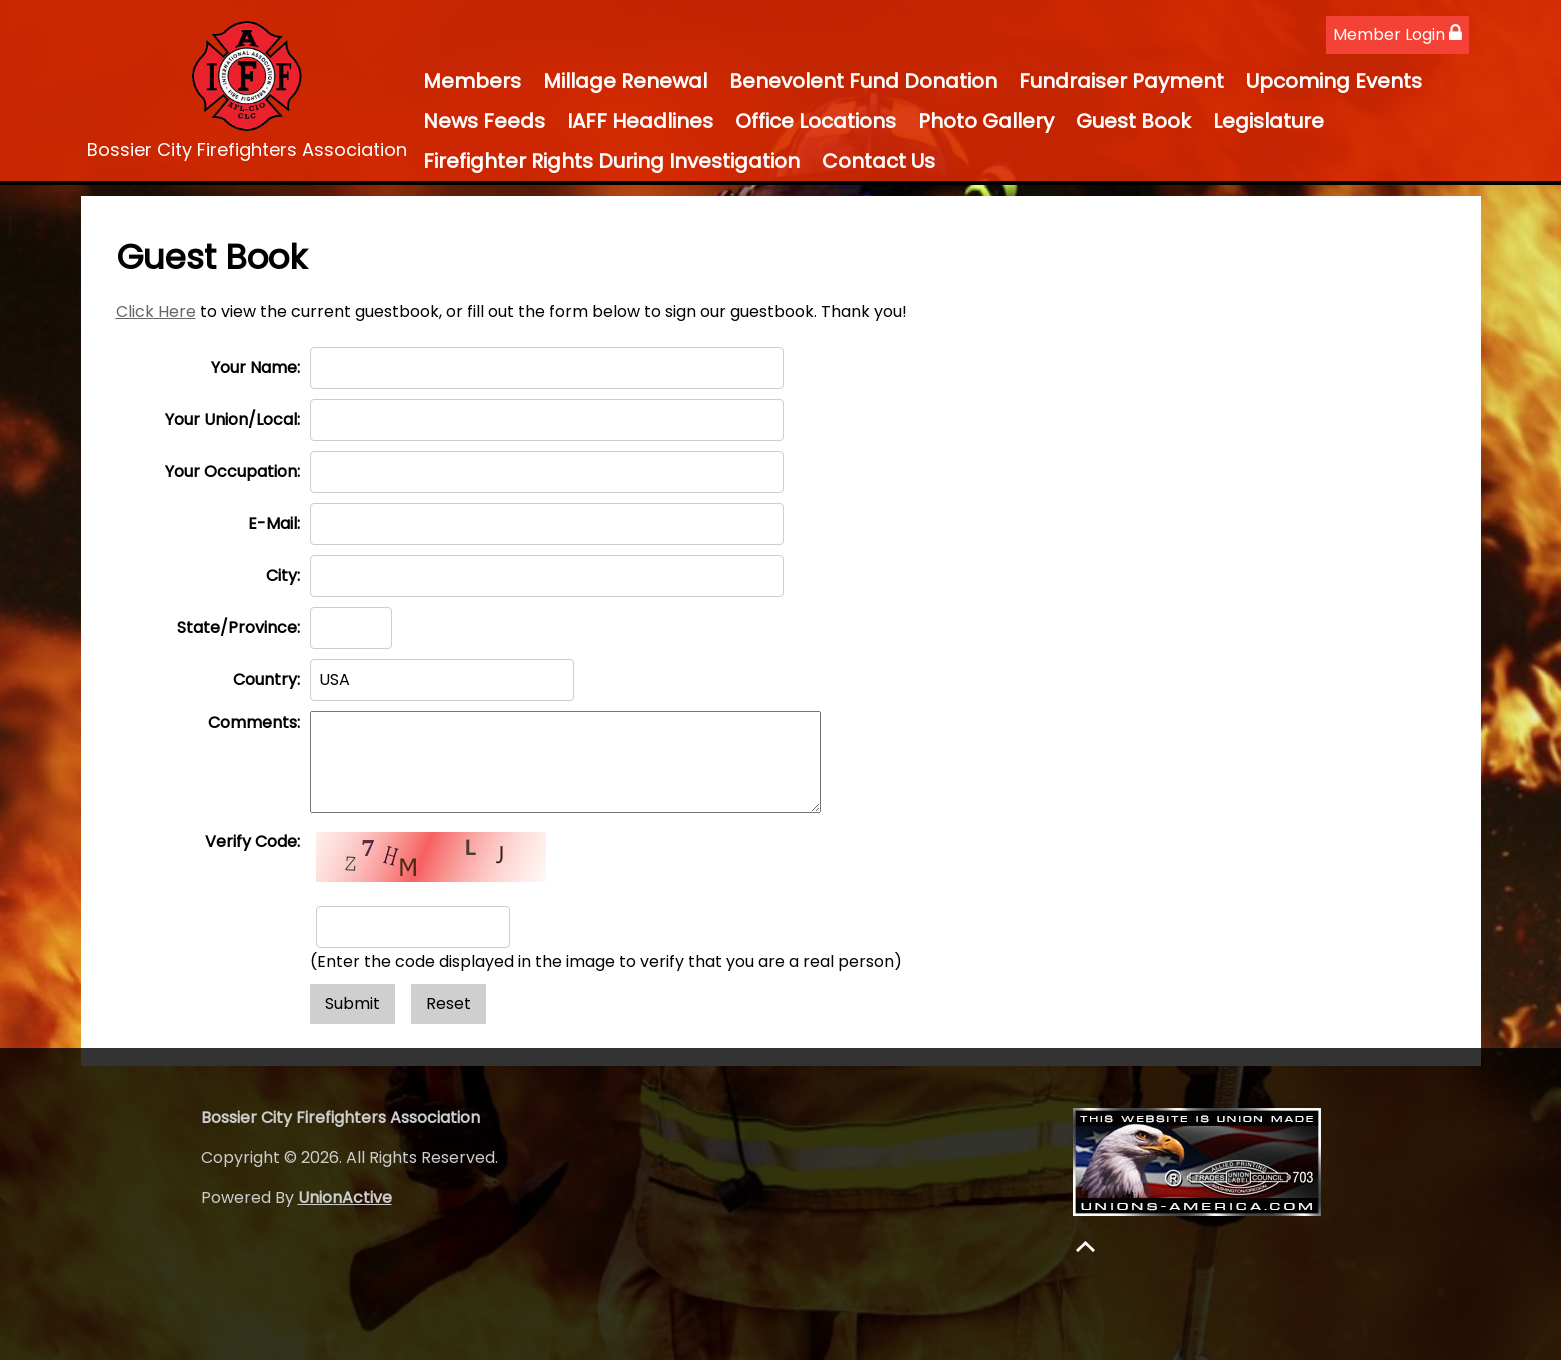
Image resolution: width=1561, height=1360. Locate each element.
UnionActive (345, 1197)
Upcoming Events (1334, 81)
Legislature (1268, 121)
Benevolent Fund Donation (863, 81)
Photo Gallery (986, 121)
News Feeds (484, 121)
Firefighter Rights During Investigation (611, 161)
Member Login (1397, 34)
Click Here (156, 311)
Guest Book (1133, 121)
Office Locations (815, 121)
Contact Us (878, 161)
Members (472, 81)
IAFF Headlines (640, 121)
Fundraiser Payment (1121, 81)
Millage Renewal (625, 81)
